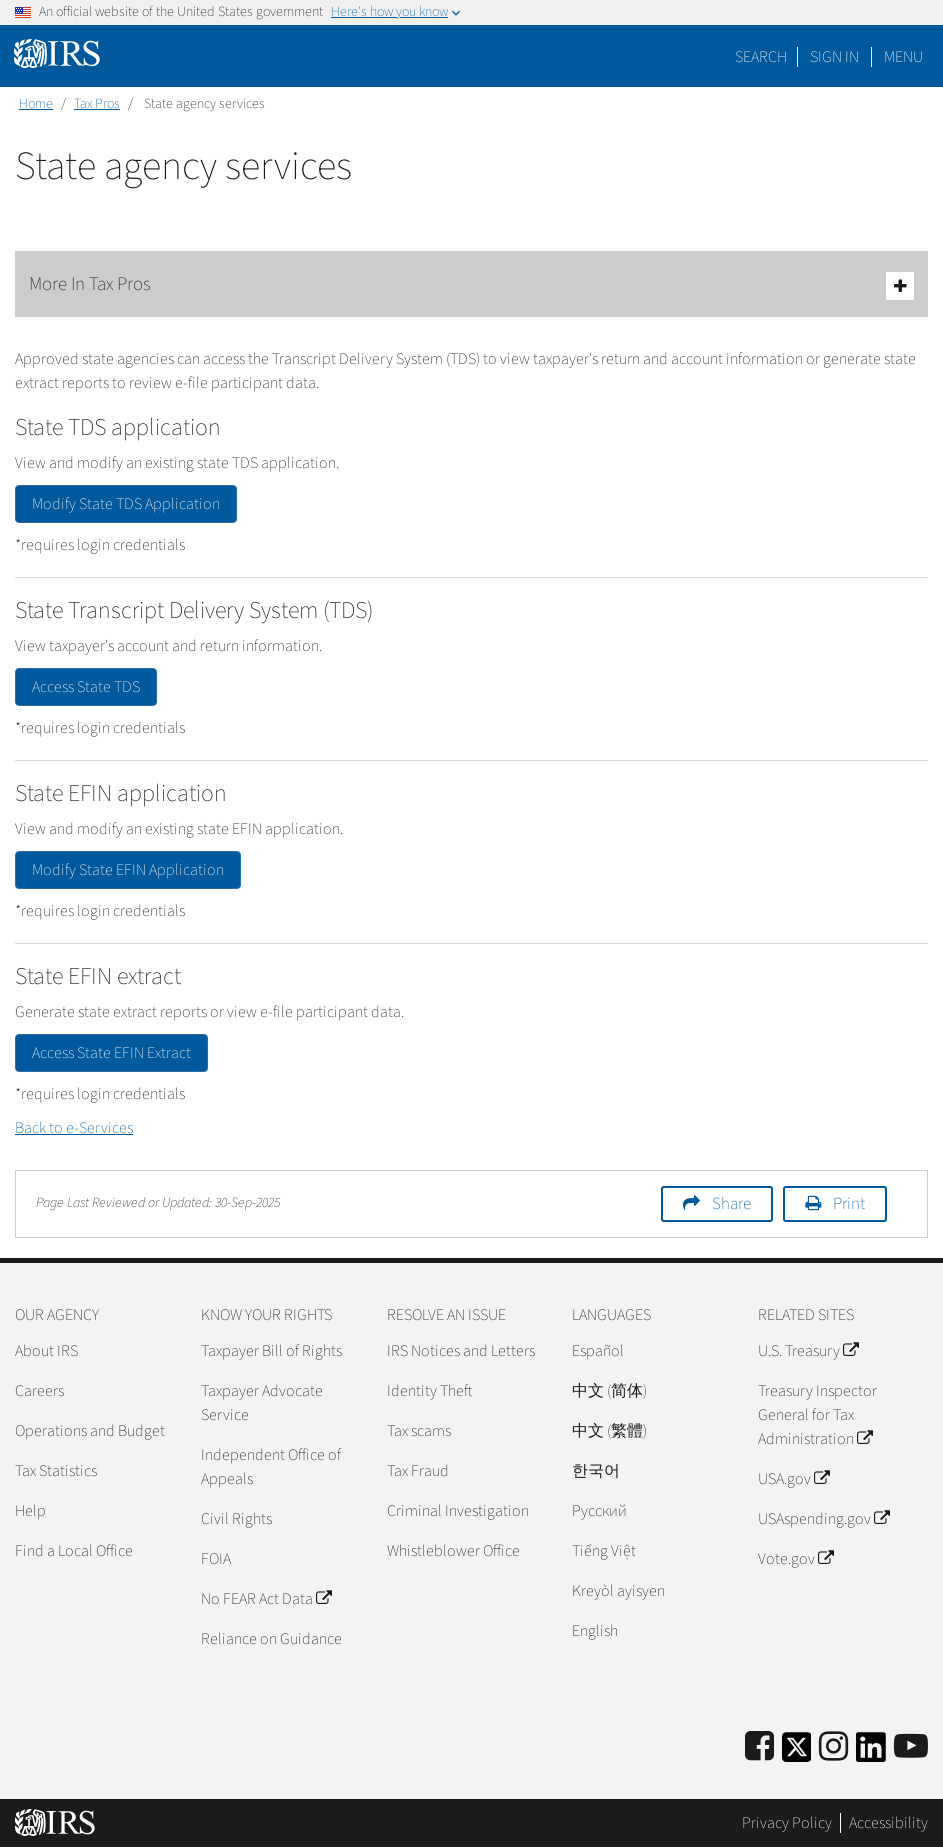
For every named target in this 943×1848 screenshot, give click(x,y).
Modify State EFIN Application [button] (128, 870)
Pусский (599, 1511)
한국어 (596, 1471)
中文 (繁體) (609, 1431)
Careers (39, 1391)
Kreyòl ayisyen (618, 1591)
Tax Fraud (418, 1471)
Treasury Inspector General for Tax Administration (817, 1415)
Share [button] (731, 1204)
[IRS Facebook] (759, 1747)
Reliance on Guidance (271, 1639)
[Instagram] (833, 1747)
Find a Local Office (74, 1551)
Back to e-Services (74, 1128)
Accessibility (888, 1823)
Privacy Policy (787, 1823)
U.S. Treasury (808, 1351)
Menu (903, 57)
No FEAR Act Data (266, 1599)
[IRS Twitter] (797, 1753)
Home (36, 104)
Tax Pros (97, 104)
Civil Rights (236, 1519)
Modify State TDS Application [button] (126, 504)
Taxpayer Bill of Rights (271, 1351)
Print (849, 1204)
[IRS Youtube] (911, 1747)
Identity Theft (429, 1391)
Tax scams (419, 1431)
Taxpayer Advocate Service (262, 1403)
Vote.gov (795, 1559)
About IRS (46, 1351)
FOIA (216, 1559)
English (595, 1631)
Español (598, 1351)
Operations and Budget (90, 1431)
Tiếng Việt (604, 1551)
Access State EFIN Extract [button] (111, 1053)
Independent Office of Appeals (271, 1467)
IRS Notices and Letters (461, 1351)
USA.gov (793, 1479)
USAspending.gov (823, 1519)
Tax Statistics (56, 1471)
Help (30, 1511)
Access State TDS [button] (86, 687)
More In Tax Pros (471, 285)
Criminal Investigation (458, 1511)
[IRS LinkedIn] (871, 1753)
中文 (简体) (609, 1391)
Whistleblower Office (453, 1551)
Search (761, 57)
